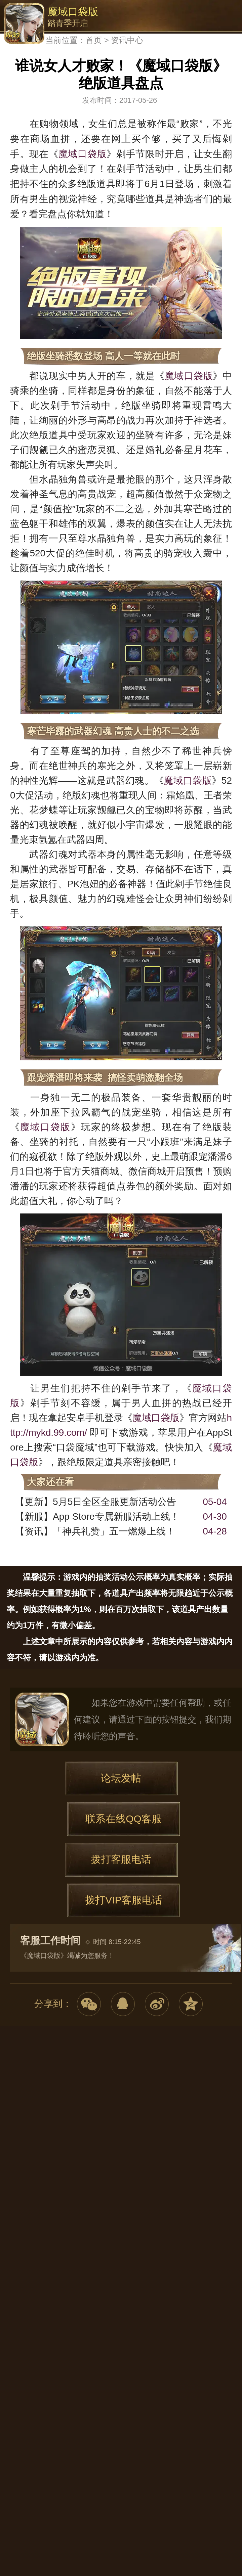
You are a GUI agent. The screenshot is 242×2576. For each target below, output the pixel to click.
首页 (94, 40)
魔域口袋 (42, 1719)
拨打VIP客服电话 (123, 1899)
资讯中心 (127, 40)
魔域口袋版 (24, 23)
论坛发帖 (121, 1778)
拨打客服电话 (121, 1859)
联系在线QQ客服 (123, 1818)
